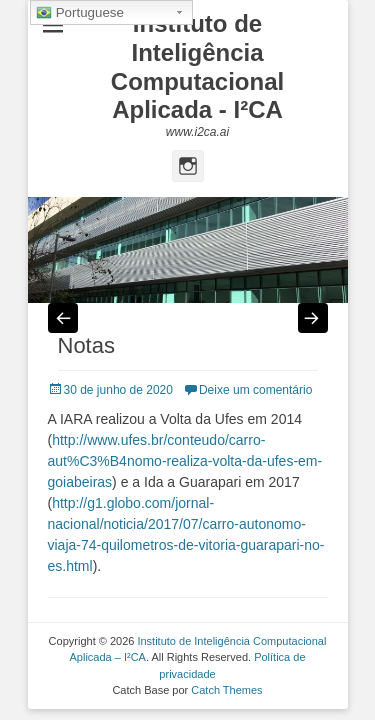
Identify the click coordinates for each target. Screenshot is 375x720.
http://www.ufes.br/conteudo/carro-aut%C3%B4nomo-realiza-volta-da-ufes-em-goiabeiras (185, 461)
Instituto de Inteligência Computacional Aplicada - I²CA (197, 66)
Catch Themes (226, 690)
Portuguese (80, 13)
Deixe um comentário (255, 390)
